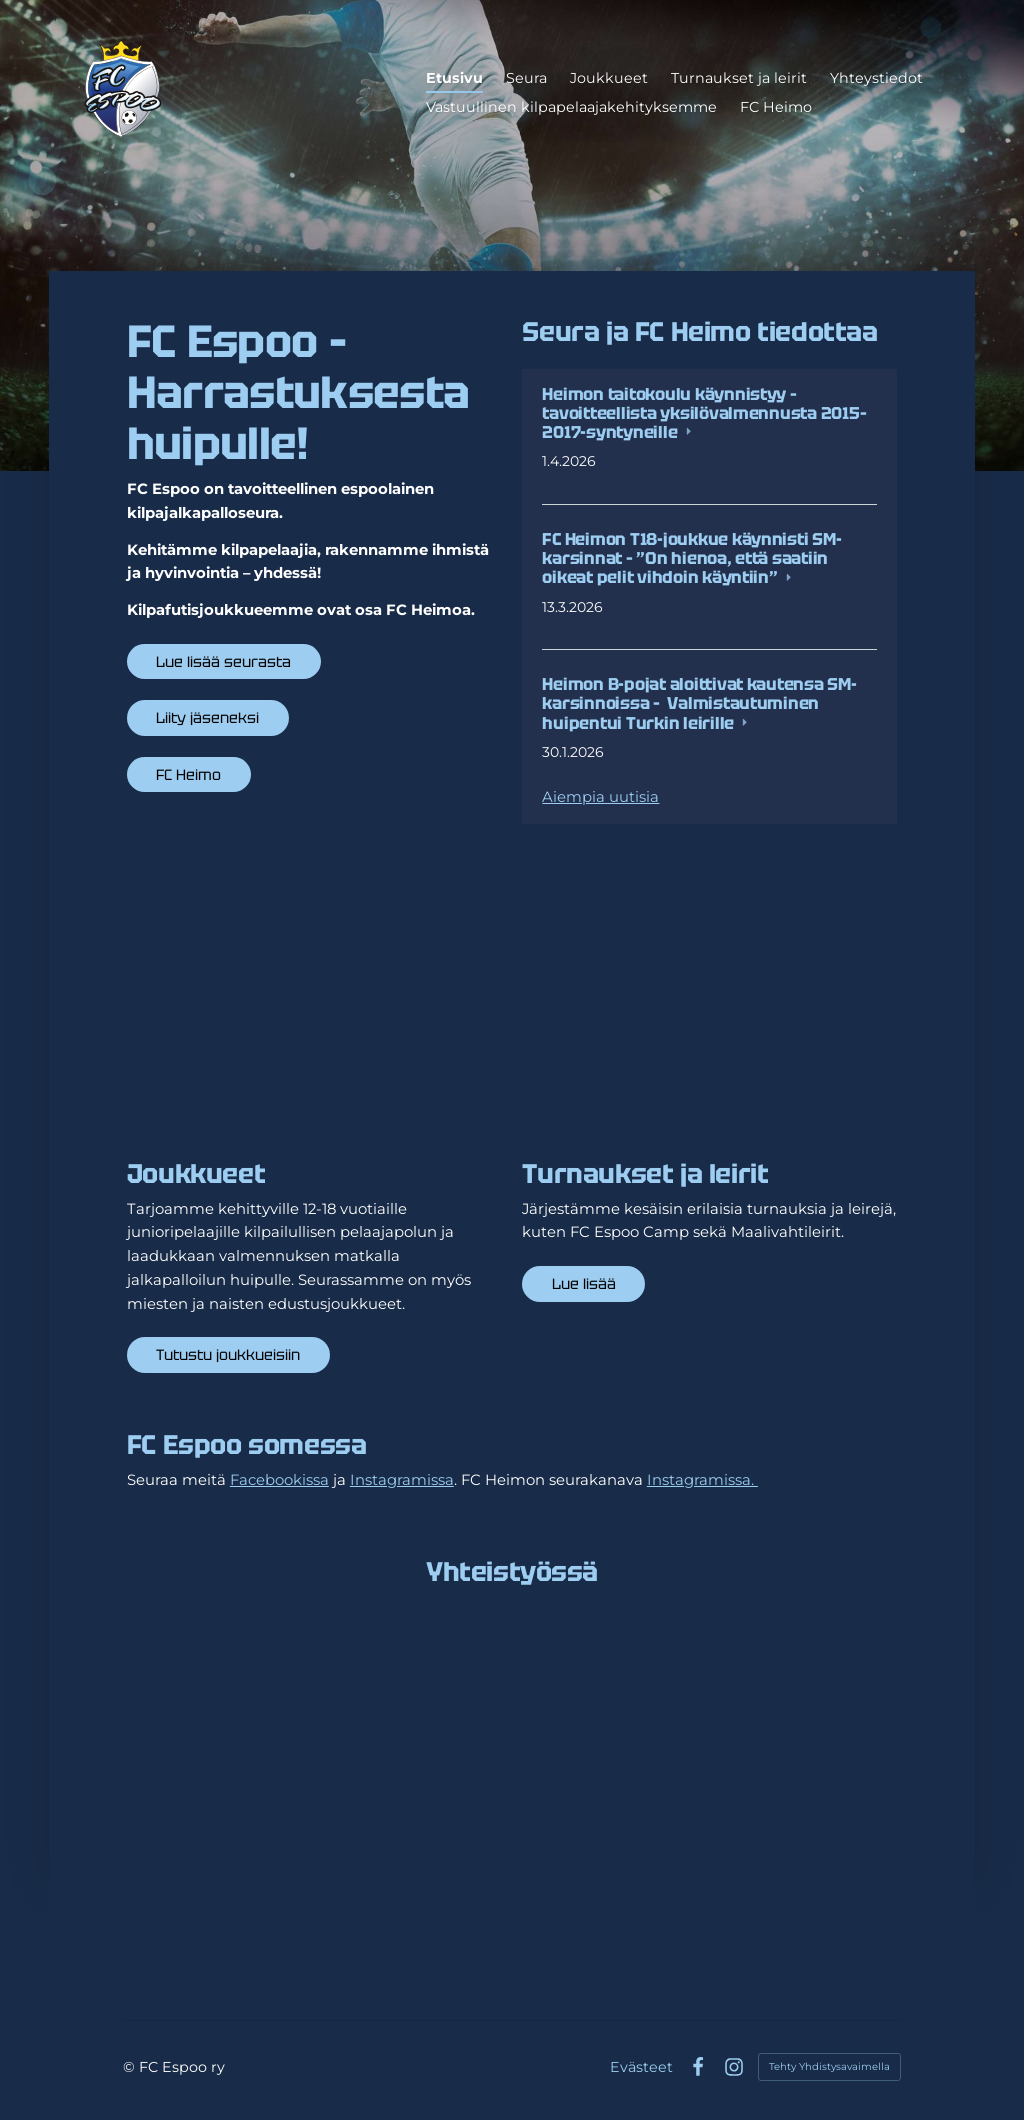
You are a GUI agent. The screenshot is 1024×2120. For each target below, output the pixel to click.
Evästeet (641, 2067)
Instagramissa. (702, 1480)
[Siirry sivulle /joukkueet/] (314, 1013)
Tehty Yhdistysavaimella (829, 2066)
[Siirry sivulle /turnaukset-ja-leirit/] (709, 1013)
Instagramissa (402, 1480)
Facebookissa (279, 1480)
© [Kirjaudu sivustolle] (131, 2067)
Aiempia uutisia (600, 797)
